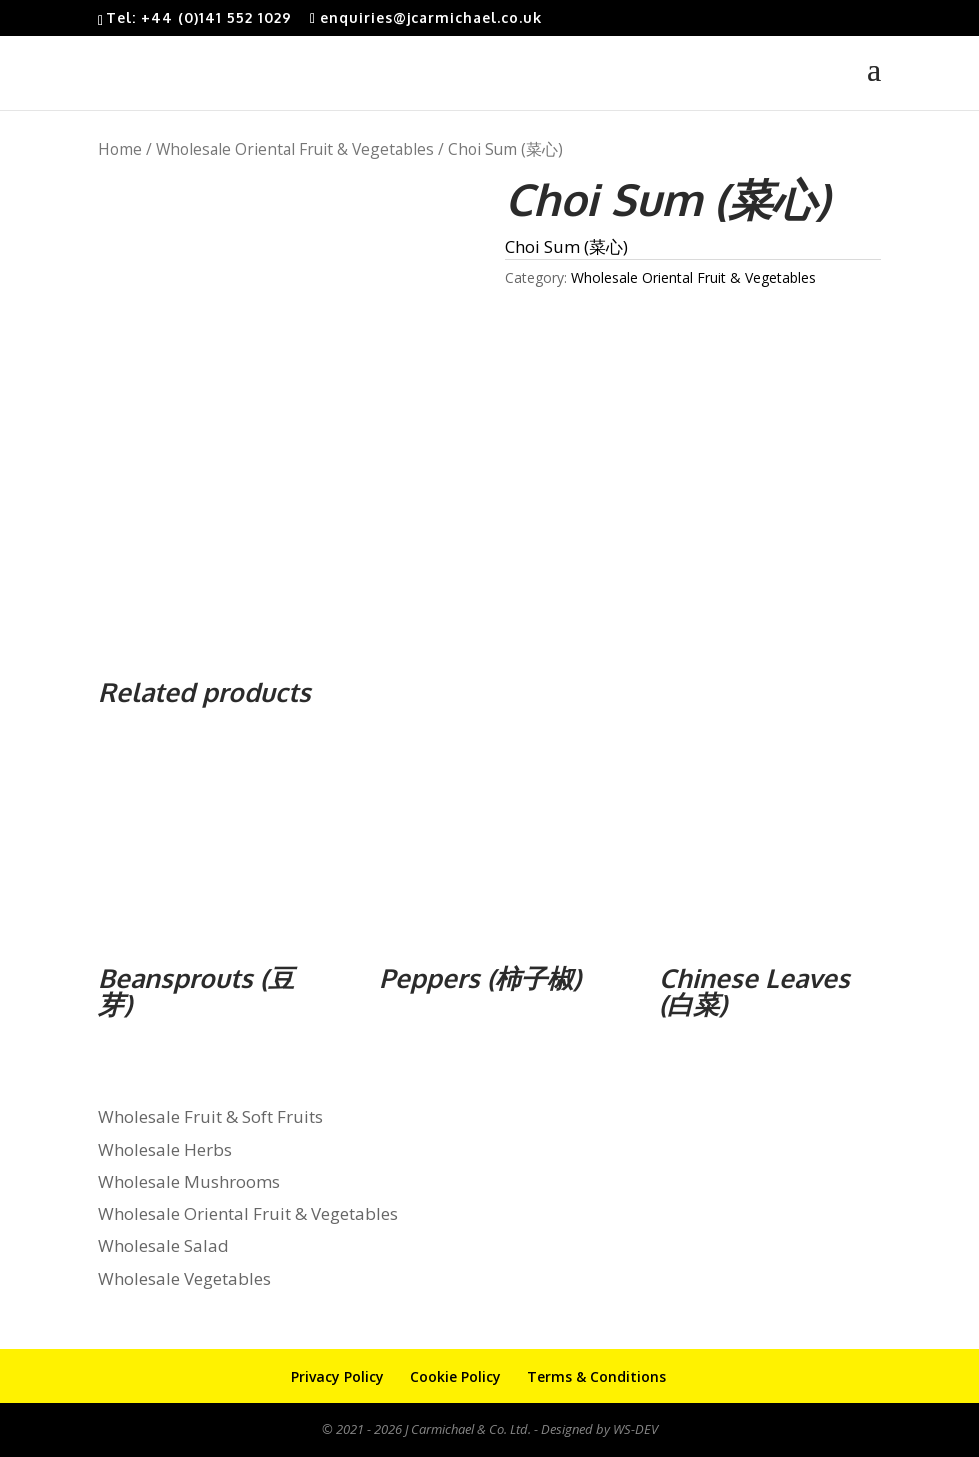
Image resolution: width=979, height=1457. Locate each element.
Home (120, 149)
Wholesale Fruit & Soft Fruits (210, 1116)
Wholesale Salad (163, 1245)
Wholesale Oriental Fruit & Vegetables (295, 149)
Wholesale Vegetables (184, 1278)
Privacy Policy (337, 1376)
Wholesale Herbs (165, 1149)
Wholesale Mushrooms (189, 1181)
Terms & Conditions (596, 1376)
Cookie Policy (455, 1376)
